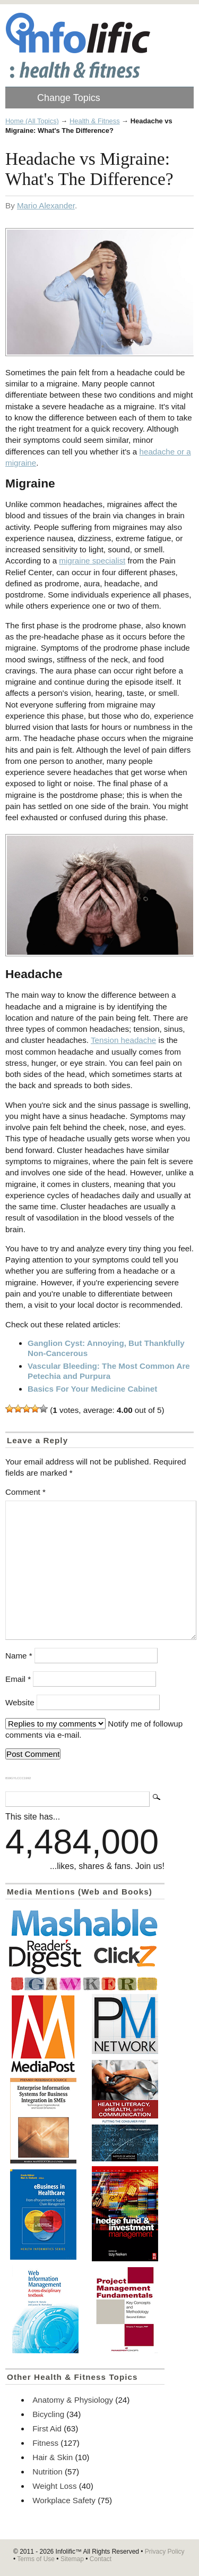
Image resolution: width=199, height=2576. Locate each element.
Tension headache (123, 1040)
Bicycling (48, 2414)
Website (19, 1702)
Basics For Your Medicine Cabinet (92, 1388)
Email (18, 1678)
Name (18, 1655)
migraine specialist (92, 560)
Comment (25, 1491)
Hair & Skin (52, 2457)
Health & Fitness (95, 121)
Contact (100, 2559)
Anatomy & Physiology (72, 2399)
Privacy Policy (165, 2551)
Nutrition (47, 2471)
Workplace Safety (64, 2500)
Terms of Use (36, 2559)
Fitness (45, 2442)
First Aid (47, 2428)
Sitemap (72, 2559)
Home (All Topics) (32, 121)
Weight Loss (54, 2485)
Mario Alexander (46, 205)
